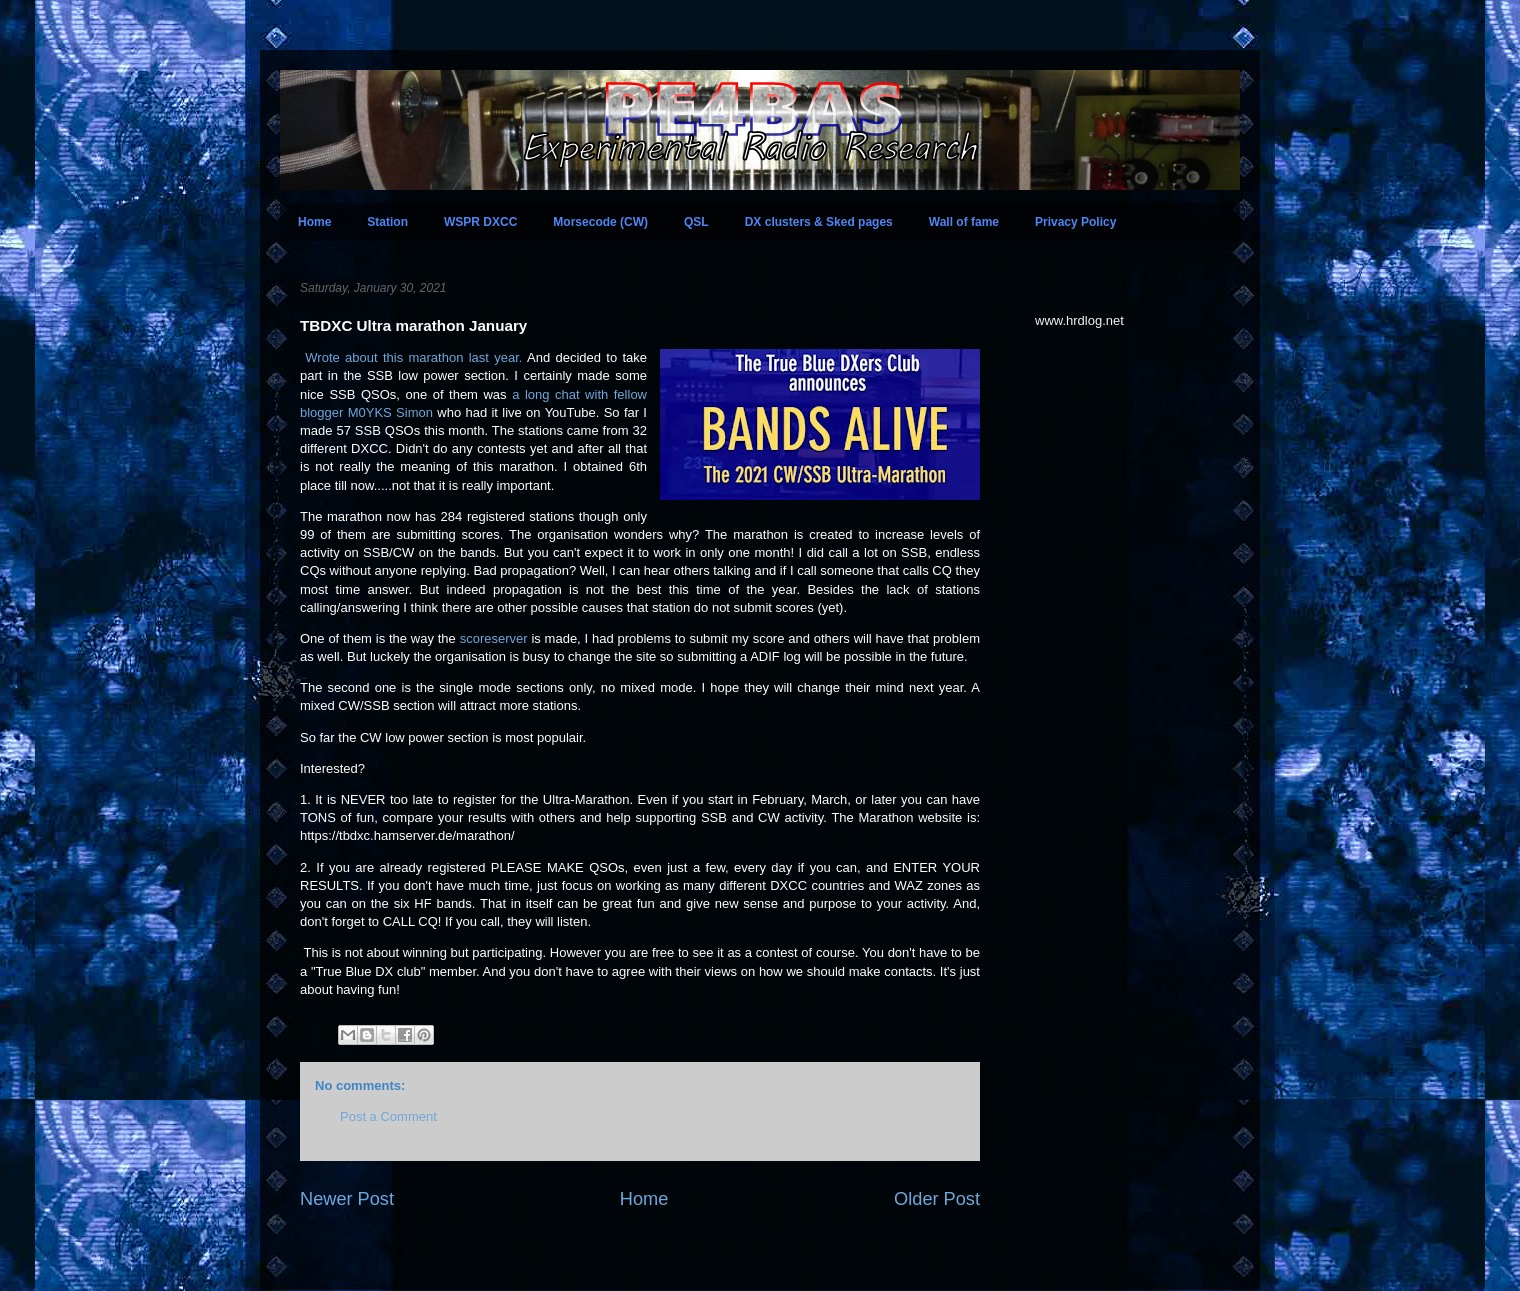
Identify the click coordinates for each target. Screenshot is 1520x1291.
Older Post (937, 1199)
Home (314, 222)
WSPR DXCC (480, 222)
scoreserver (494, 638)
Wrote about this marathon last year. (413, 357)
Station (387, 222)
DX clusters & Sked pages (819, 222)
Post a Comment (388, 1116)
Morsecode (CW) (600, 222)
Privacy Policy (1075, 222)
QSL (696, 222)
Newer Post (347, 1199)
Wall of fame (964, 222)
